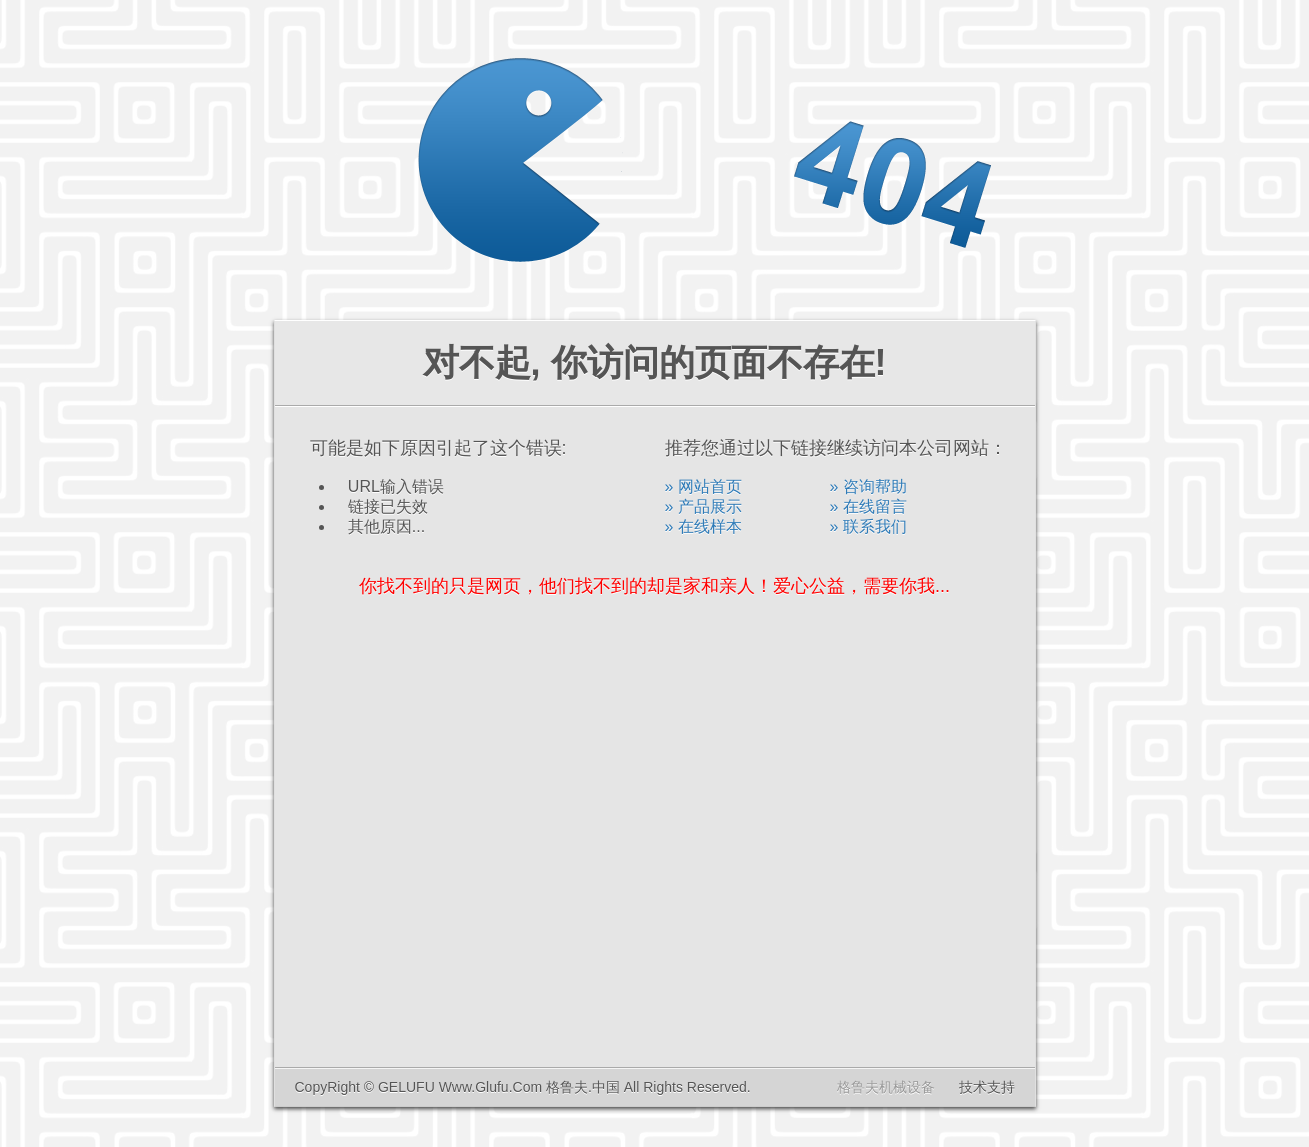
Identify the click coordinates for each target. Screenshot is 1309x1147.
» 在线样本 (703, 526)
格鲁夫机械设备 (886, 1087)
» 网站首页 (703, 486)
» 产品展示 (703, 506)
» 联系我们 (868, 526)
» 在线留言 (868, 506)
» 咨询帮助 (868, 486)
